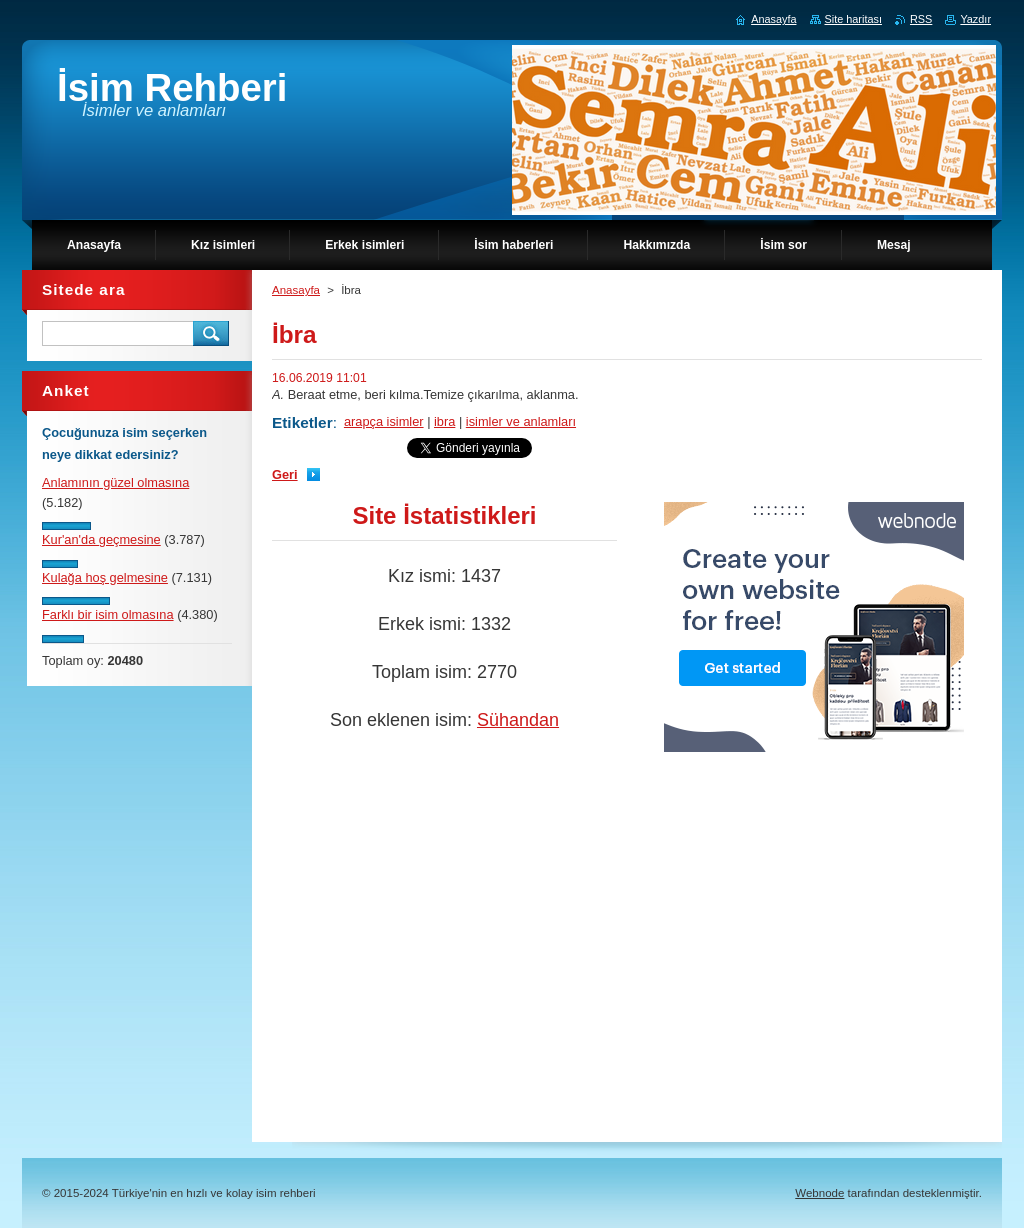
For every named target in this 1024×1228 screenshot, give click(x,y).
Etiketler (302, 422)
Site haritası (853, 19)
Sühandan (518, 720)
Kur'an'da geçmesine (101, 539)
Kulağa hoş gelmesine (105, 577)
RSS (921, 19)
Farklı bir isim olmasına (108, 614)
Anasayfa (296, 290)
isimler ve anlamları (521, 421)
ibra (444, 421)
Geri (285, 474)
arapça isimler (384, 421)
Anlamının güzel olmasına (115, 482)
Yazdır (975, 19)
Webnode (819, 1193)
